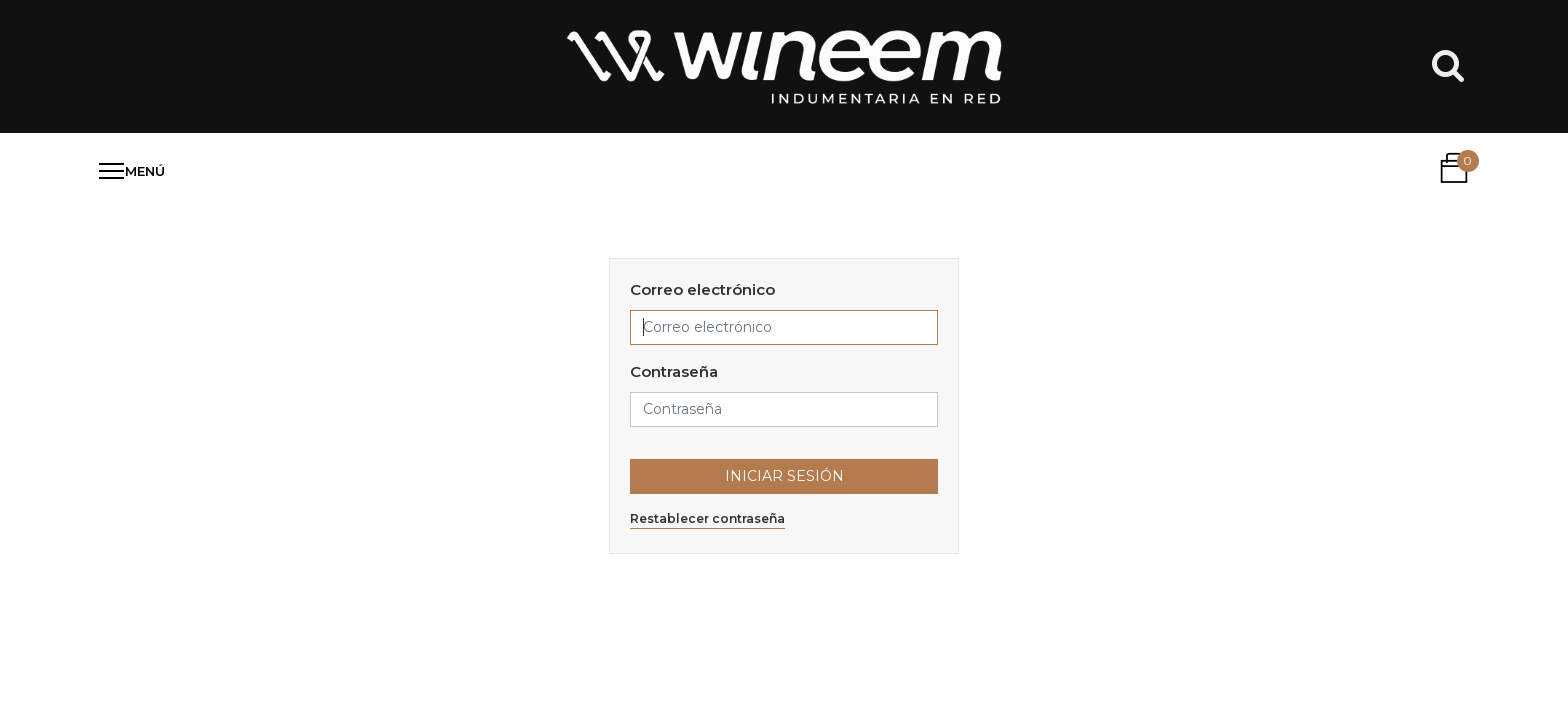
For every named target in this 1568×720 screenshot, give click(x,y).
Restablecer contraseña (707, 518)
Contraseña (674, 371)
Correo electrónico (702, 289)
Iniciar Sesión (784, 476)
